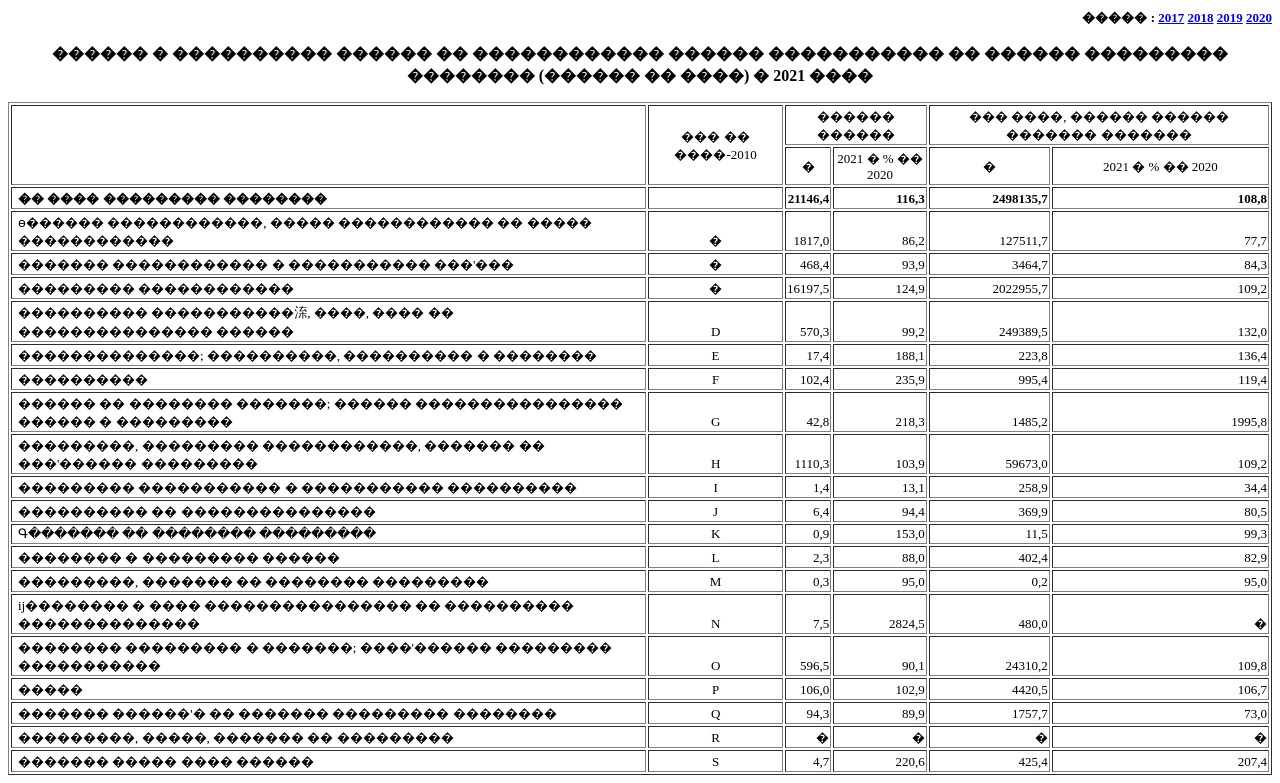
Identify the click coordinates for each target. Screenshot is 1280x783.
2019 (1230, 17)
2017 (1171, 17)
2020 (1259, 17)
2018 (1201, 17)
